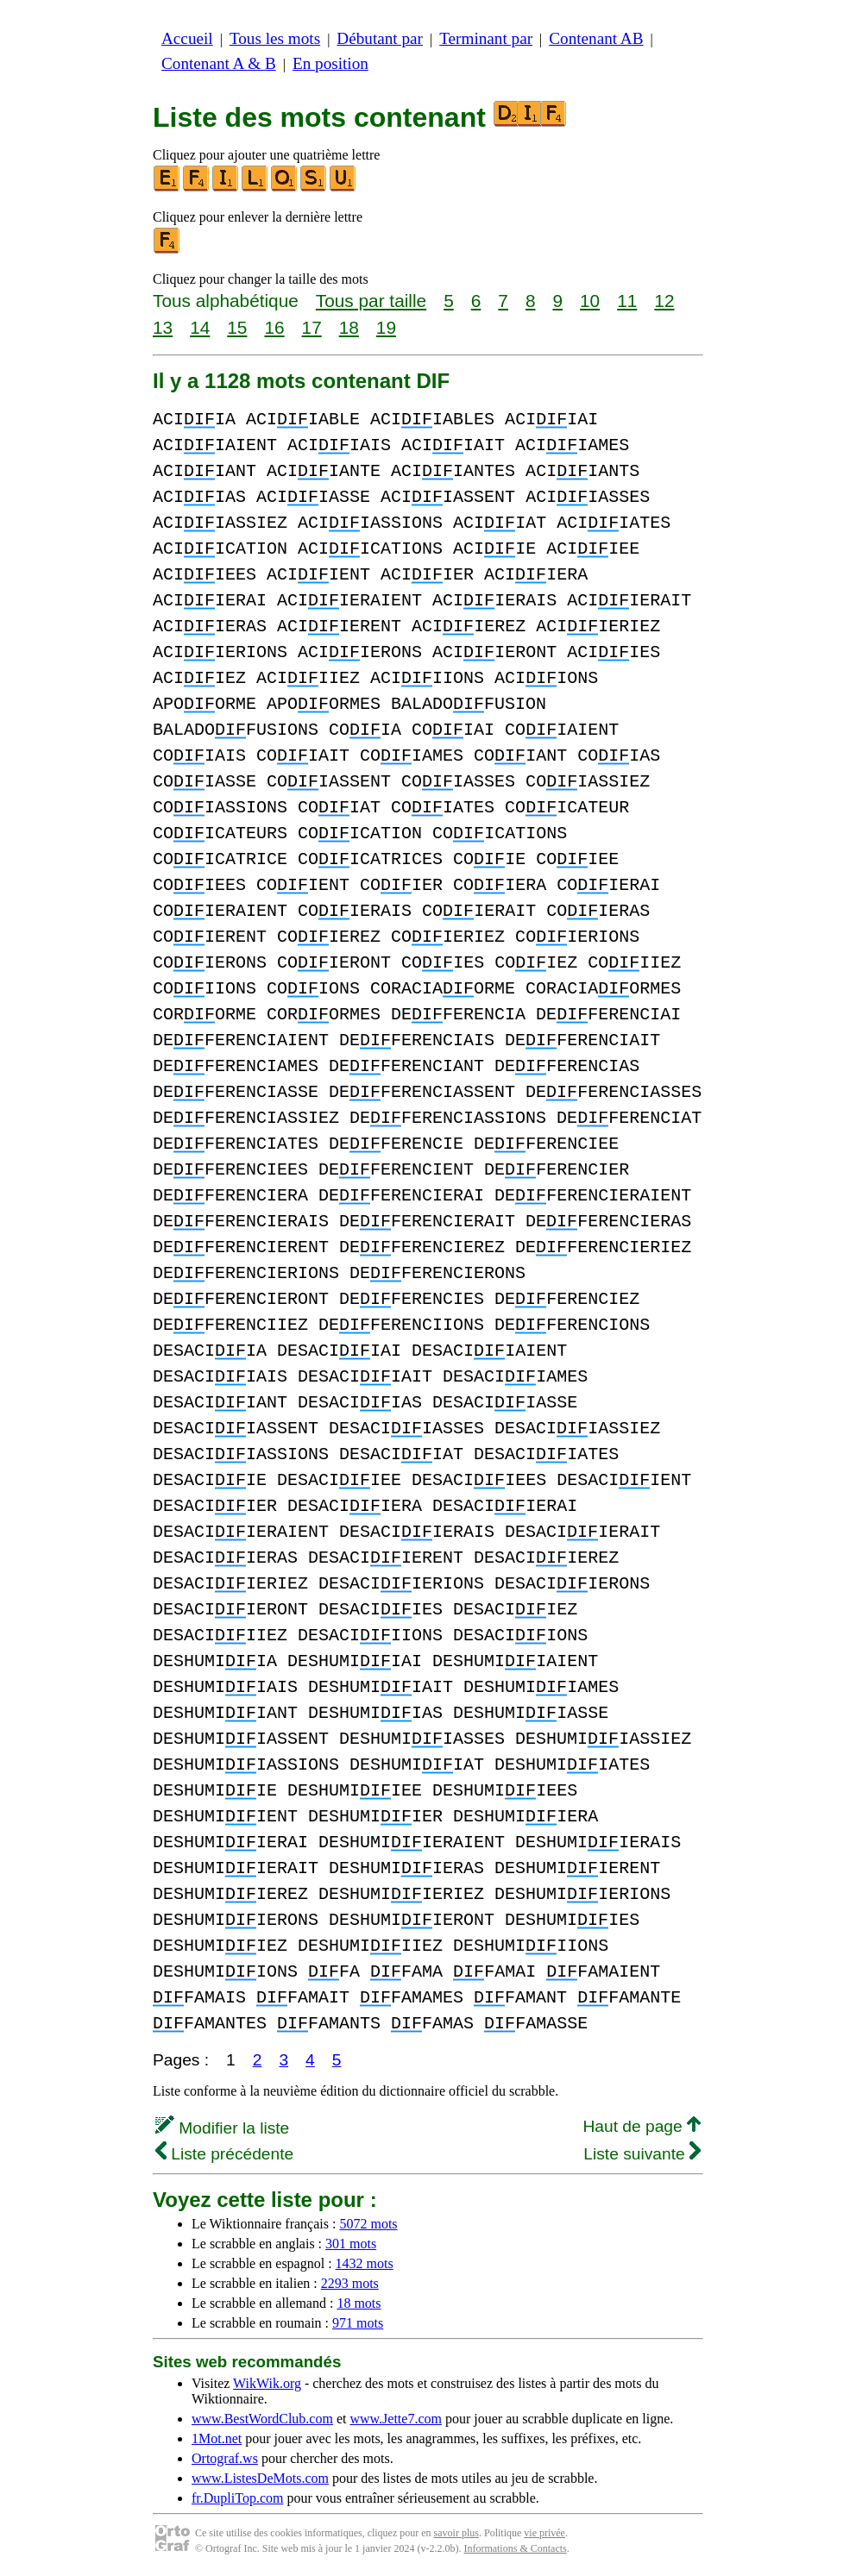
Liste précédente (224, 2154)
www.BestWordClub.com (262, 2418)
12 (664, 300)
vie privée (544, 2533)
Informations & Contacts (514, 2548)
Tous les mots (275, 38)
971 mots (357, 2323)
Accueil (187, 38)
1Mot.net (217, 2438)
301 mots (350, 2243)
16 (274, 327)
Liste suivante (642, 2154)
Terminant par (485, 38)
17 (312, 327)
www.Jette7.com (395, 2418)
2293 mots (350, 2283)
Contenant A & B (218, 63)
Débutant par (380, 38)
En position (330, 63)
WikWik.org (267, 2383)
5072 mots (368, 2223)
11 (627, 300)
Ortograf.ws (225, 2458)
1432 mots (364, 2263)
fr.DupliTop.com (237, 2498)
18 (349, 327)
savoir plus (456, 2533)
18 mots (359, 2303)
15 (237, 327)
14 (200, 327)
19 (386, 327)
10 (590, 300)
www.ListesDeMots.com (260, 2478)
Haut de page (641, 2126)
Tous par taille (371, 300)
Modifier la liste (222, 2128)
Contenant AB (596, 38)
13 (163, 327)
